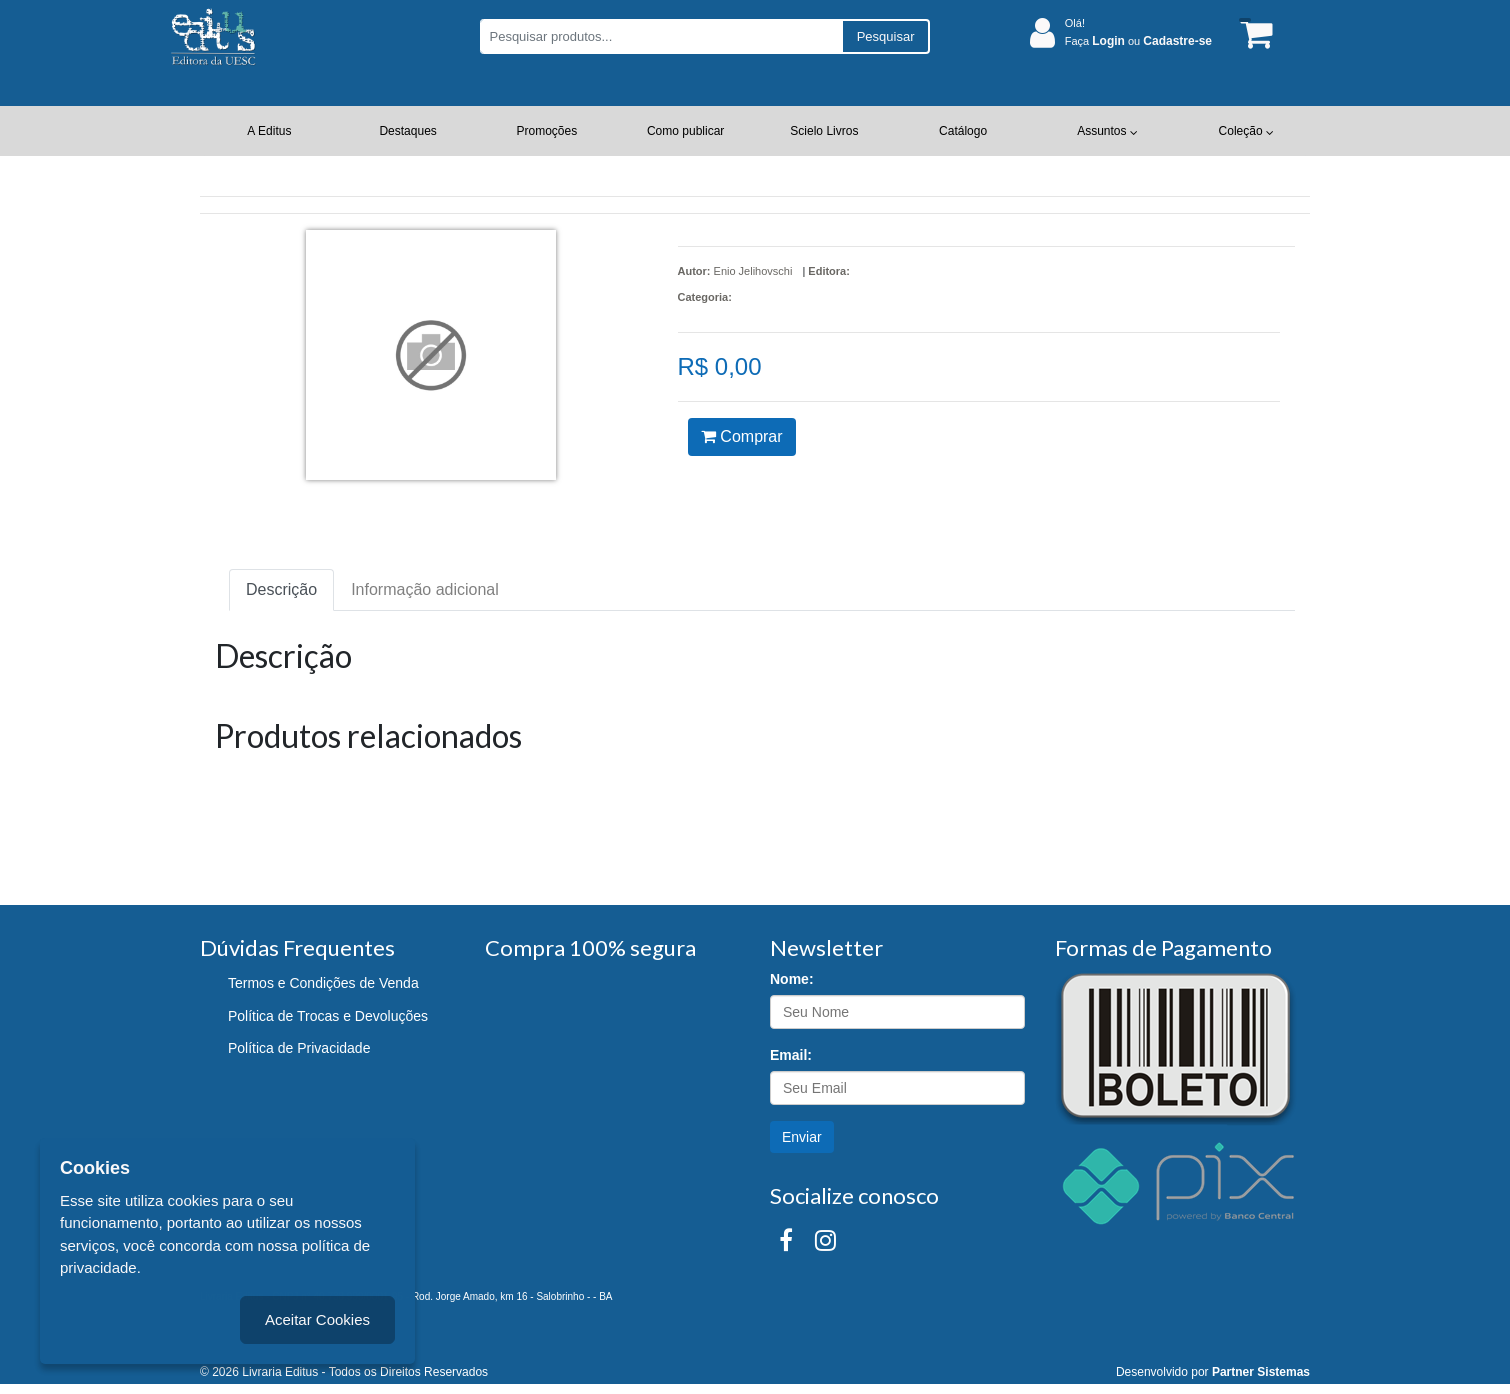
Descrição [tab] (281, 589)
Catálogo (963, 131)
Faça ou (1138, 41)
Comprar (742, 436)
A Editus (269, 131)
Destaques (407, 131)
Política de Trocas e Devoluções (328, 1016)
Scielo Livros (824, 131)
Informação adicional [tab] (425, 589)
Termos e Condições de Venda (323, 983)
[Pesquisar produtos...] (660, 36)
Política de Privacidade (299, 1048)
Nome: (792, 979)
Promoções (547, 131)
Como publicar (685, 131)
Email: (791, 1055)
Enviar (802, 1137)
